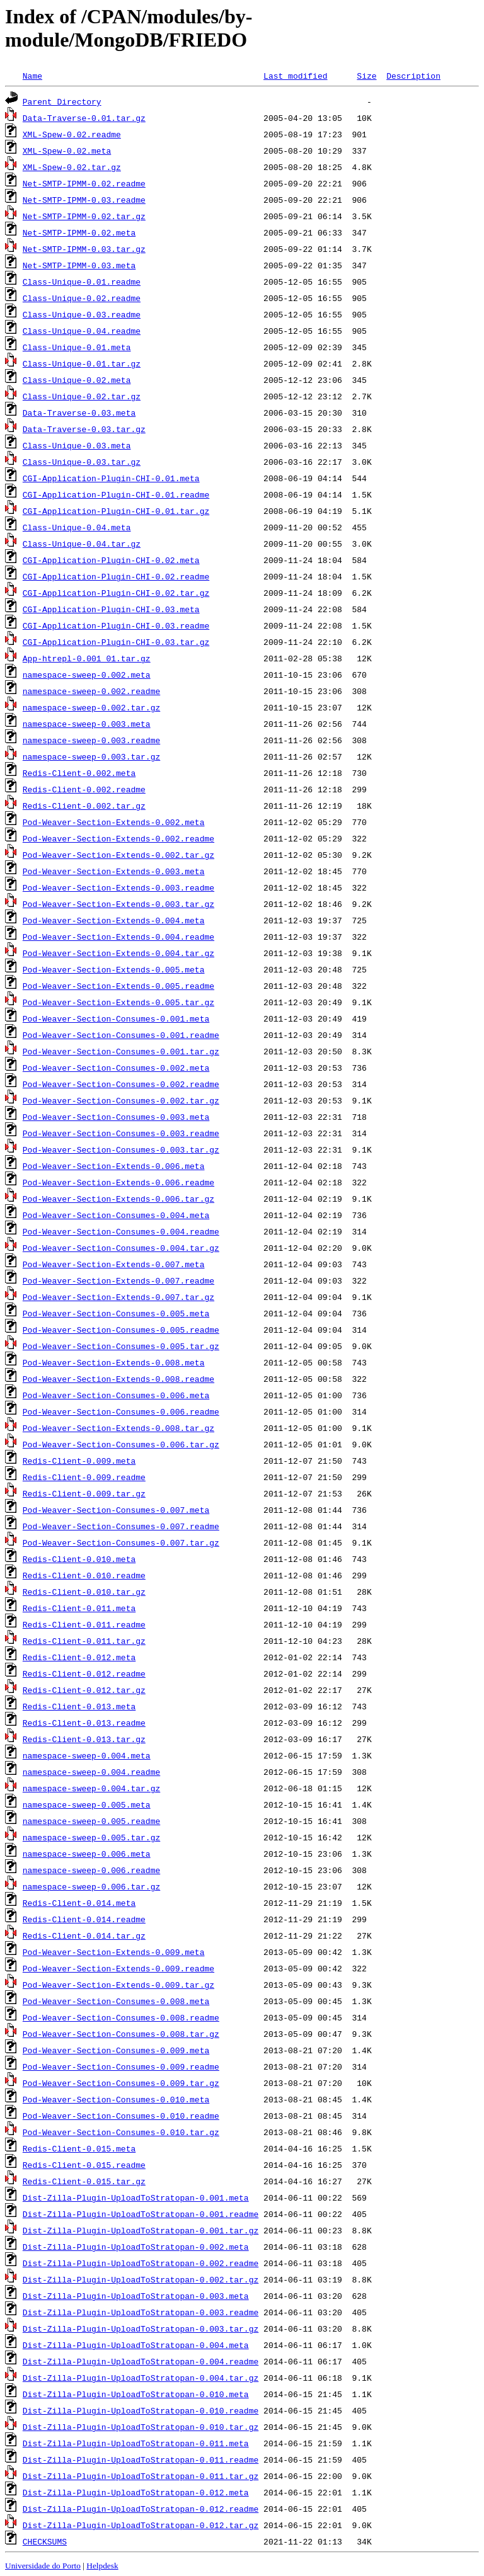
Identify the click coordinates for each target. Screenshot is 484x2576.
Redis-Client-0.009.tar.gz (84, 1493)
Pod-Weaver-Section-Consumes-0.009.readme (121, 2066)
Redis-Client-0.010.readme (84, 1575)
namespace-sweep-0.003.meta (87, 723)
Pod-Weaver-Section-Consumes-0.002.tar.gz (121, 1100)
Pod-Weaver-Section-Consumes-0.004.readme (121, 1231)
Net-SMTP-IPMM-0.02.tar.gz (84, 216)
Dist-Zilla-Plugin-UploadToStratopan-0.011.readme (140, 2459)
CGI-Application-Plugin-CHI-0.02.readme (116, 576)
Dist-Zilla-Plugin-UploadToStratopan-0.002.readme (140, 2263)
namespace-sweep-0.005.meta (87, 1804)
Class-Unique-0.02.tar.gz (82, 396)
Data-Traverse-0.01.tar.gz (84, 117)
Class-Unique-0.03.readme (82, 314)
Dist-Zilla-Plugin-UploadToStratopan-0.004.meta (136, 2345)
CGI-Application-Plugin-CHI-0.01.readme (116, 494)
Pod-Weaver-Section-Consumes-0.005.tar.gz (121, 1346)
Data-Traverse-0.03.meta (79, 412)
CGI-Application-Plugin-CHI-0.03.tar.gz (116, 641)
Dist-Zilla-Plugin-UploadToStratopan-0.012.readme (140, 2508)
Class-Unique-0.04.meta (77, 527)
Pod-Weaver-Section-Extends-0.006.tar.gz (118, 1198)
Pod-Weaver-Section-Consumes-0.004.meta (116, 1215)
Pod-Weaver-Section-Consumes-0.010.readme (121, 2115)
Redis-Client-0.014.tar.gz (84, 1935)
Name (32, 75)
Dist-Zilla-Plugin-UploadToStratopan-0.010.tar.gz (140, 2426)
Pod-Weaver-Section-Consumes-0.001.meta (116, 1018)
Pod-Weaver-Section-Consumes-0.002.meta (116, 1067)
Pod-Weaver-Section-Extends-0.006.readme (118, 1182)
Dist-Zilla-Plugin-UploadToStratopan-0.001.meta (136, 2197)
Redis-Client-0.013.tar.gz (84, 1739)
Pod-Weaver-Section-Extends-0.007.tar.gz (118, 1296)
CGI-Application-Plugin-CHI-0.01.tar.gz (116, 510)
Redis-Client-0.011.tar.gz (84, 1640)
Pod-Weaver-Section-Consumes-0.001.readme (121, 1034)
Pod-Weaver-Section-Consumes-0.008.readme (121, 2017)
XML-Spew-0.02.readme (72, 134)
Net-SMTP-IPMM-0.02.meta (79, 232)
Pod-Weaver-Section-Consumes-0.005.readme (121, 1329)
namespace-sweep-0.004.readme (91, 1771)
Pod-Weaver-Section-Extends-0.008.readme (118, 1378)
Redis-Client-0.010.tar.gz (84, 1591)
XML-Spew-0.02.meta (67, 150)
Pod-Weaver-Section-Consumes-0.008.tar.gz (121, 2033)
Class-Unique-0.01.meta (77, 347)
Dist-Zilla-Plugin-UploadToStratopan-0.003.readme (140, 2312)
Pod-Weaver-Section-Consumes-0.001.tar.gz (121, 1051)
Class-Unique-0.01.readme (82, 281)
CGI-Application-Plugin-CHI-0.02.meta (111, 560)
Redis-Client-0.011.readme (84, 1624)
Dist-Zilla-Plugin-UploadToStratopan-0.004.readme (140, 2361)
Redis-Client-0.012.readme (84, 1673)
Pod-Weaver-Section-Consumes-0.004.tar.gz (121, 1247)
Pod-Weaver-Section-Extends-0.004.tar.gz (118, 953)
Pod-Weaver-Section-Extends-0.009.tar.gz (118, 1984)
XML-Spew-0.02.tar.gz (72, 167)
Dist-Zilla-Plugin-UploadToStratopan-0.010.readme (140, 2410)
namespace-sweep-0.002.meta (87, 674)
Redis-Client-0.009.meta (79, 1460)
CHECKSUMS (45, 2541)
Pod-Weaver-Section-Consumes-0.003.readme (121, 1133)
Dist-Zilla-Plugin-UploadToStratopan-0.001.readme (140, 2214)
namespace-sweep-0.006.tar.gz (91, 1886)
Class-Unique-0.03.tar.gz (82, 461)
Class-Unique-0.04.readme (82, 330)
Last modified (295, 75)
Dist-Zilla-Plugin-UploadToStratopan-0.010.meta (136, 2394)
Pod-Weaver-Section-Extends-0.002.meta (114, 822)
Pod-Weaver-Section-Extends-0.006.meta (114, 1165)
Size (366, 75)
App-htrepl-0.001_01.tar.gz (87, 658)
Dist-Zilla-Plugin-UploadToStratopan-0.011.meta (136, 2443)
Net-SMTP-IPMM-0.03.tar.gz (84, 248)
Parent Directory (62, 101)
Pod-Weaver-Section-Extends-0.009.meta (114, 1952)
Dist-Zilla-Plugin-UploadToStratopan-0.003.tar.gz (140, 2328)
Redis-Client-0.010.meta (79, 1558)
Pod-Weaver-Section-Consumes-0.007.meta (116, 1509)
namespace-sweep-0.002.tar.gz (91, 707)
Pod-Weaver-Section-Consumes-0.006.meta (116, 1395)
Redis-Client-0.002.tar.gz (84, 805)
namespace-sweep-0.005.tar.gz (91, 1837)
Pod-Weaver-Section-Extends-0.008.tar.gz (118, 1427)
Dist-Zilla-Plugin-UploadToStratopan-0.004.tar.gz (140, 2377)
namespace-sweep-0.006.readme (91, 1870)
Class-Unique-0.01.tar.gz (82, 363)
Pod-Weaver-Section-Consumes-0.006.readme (121, 1411)
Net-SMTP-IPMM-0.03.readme (84, 199)
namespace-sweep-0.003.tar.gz (91, 756)
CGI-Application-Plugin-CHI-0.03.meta (111, 609)
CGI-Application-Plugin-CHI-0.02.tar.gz (116, 592)
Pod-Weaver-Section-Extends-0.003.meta (114, 871)
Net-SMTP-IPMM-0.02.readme (84, 183)
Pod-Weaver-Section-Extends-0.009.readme (118, 1968)
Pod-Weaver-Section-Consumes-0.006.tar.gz (121, 1444)
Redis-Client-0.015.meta (79, 2148)
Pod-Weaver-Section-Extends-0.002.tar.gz (118, 854)
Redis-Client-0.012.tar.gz (84, 1689)
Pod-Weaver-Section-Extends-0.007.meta (114, 1264)
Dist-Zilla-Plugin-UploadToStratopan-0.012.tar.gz (140, 2525)
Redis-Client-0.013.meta (79, 1706)
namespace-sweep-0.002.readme (91, 691)
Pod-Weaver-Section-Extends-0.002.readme (118, 838)
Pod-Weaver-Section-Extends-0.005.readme (118, 985)
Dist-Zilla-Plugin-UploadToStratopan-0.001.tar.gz (140, 2230)
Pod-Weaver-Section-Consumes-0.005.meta (116, 1313)
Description (413, 75)
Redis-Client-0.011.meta (79, 1608)
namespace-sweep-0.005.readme (91, 1821)
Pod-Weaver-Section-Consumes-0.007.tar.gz (121, 1542)
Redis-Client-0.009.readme (84, 1477)
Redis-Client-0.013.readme (84, 1722)
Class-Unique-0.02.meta (77, 379)
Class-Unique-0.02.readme (82, 298)
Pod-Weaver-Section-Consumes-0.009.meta (116, 2050)
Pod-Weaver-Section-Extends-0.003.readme (118, 887)
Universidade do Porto (43, 2565)
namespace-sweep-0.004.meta (87, 1755)
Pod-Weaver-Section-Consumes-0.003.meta (116, 1116)
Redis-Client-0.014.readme (84, 1919)
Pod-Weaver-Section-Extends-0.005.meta (114, 969)
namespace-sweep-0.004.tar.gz (91, 1788)
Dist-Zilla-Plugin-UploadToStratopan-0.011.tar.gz (140, 2476)
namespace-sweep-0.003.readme (91, 740)
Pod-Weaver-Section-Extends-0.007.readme (118, 1280)
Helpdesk (102, 2565)
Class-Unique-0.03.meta (77, 445)
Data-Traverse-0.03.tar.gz (84, 429)
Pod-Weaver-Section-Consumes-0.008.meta (116, 2001)
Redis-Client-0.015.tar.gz (84, 2181)
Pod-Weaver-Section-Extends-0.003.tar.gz (118, 903)
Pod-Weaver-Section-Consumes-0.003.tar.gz (121, 1149)
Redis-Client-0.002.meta (79, 772)
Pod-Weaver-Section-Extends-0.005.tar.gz (118, 1002)
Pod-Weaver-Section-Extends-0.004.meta (114, 920)
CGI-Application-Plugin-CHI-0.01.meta (111, 478)
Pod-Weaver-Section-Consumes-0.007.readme (121, 1526)
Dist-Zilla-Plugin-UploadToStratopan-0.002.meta (136, 2246)
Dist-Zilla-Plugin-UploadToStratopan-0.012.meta (136, 2492)
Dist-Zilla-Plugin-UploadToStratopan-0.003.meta (136, 2295)
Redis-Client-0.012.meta (79, 1657)
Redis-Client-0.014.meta (79, 1902)
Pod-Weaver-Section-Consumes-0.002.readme (121, 1084)
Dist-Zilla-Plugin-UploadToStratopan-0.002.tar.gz (140, 2279)
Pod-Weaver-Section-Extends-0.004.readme (118, 936)
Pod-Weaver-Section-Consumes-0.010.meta (116, 2099)
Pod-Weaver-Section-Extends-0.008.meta (114, 1362)
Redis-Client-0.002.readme (84, 789)
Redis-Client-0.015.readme (84, 2164)
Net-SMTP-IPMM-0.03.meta (79, 265)
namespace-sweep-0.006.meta (87, 1853)
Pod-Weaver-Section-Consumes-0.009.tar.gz (121, 2083)
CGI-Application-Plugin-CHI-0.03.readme (116, 625)
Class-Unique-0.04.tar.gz (82, 543)
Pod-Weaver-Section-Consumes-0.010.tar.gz (121, 2132)
